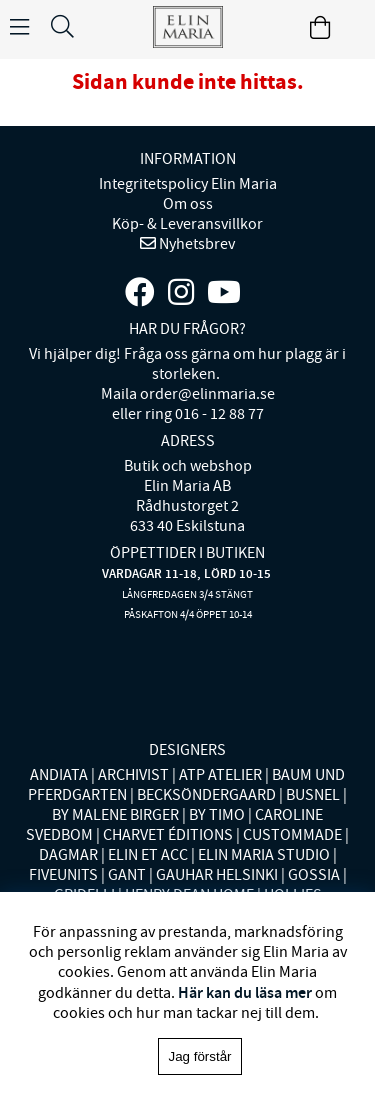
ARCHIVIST (133, 775)
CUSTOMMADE (292, 835)
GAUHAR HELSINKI (217, 875)
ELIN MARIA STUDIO (264, 855)
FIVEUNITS (63, 875)
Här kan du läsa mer (245, 992)
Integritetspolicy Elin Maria (188, 184)
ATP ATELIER (220, 775)
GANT (127, 875)
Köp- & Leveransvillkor (187, 224)
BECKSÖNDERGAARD (206, 795)
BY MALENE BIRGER (115, 815)
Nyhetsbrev (195, 244)
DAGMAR (68, 855)
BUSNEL (313, 795)
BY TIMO (217, 815)
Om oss (188, 204)
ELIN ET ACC (148, 855)
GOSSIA (314, 875)
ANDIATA (59, 775)
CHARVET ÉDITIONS (168, 835)
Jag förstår (200, 1056)
